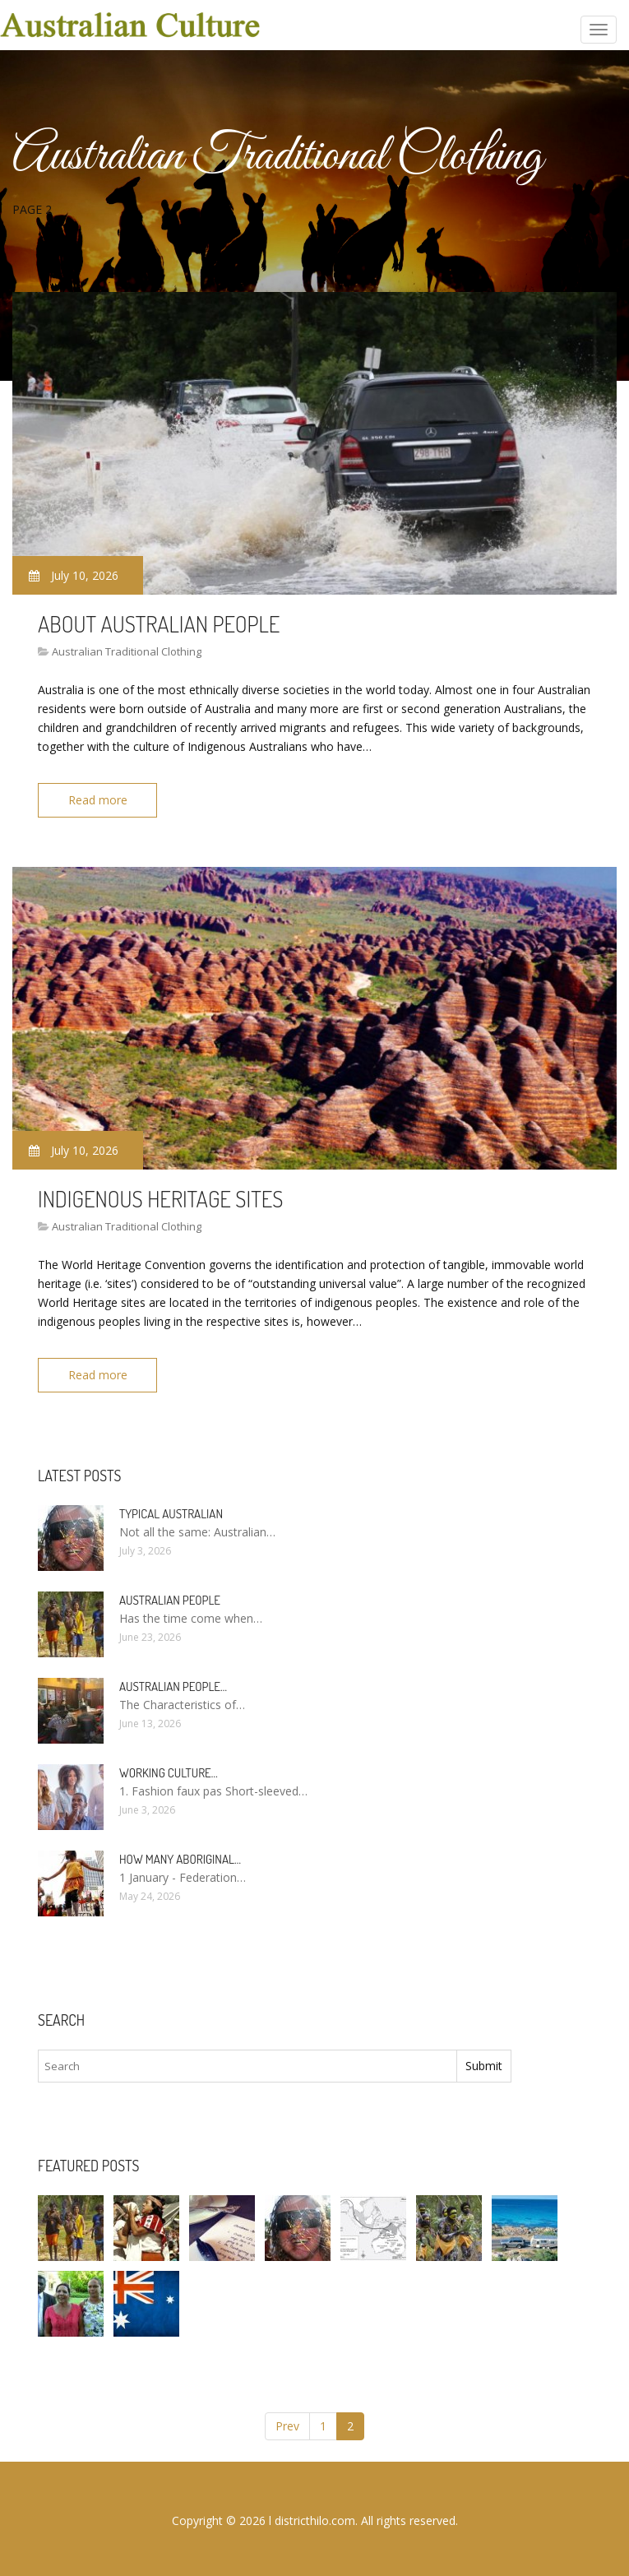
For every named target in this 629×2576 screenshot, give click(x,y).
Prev (287, 2425)
